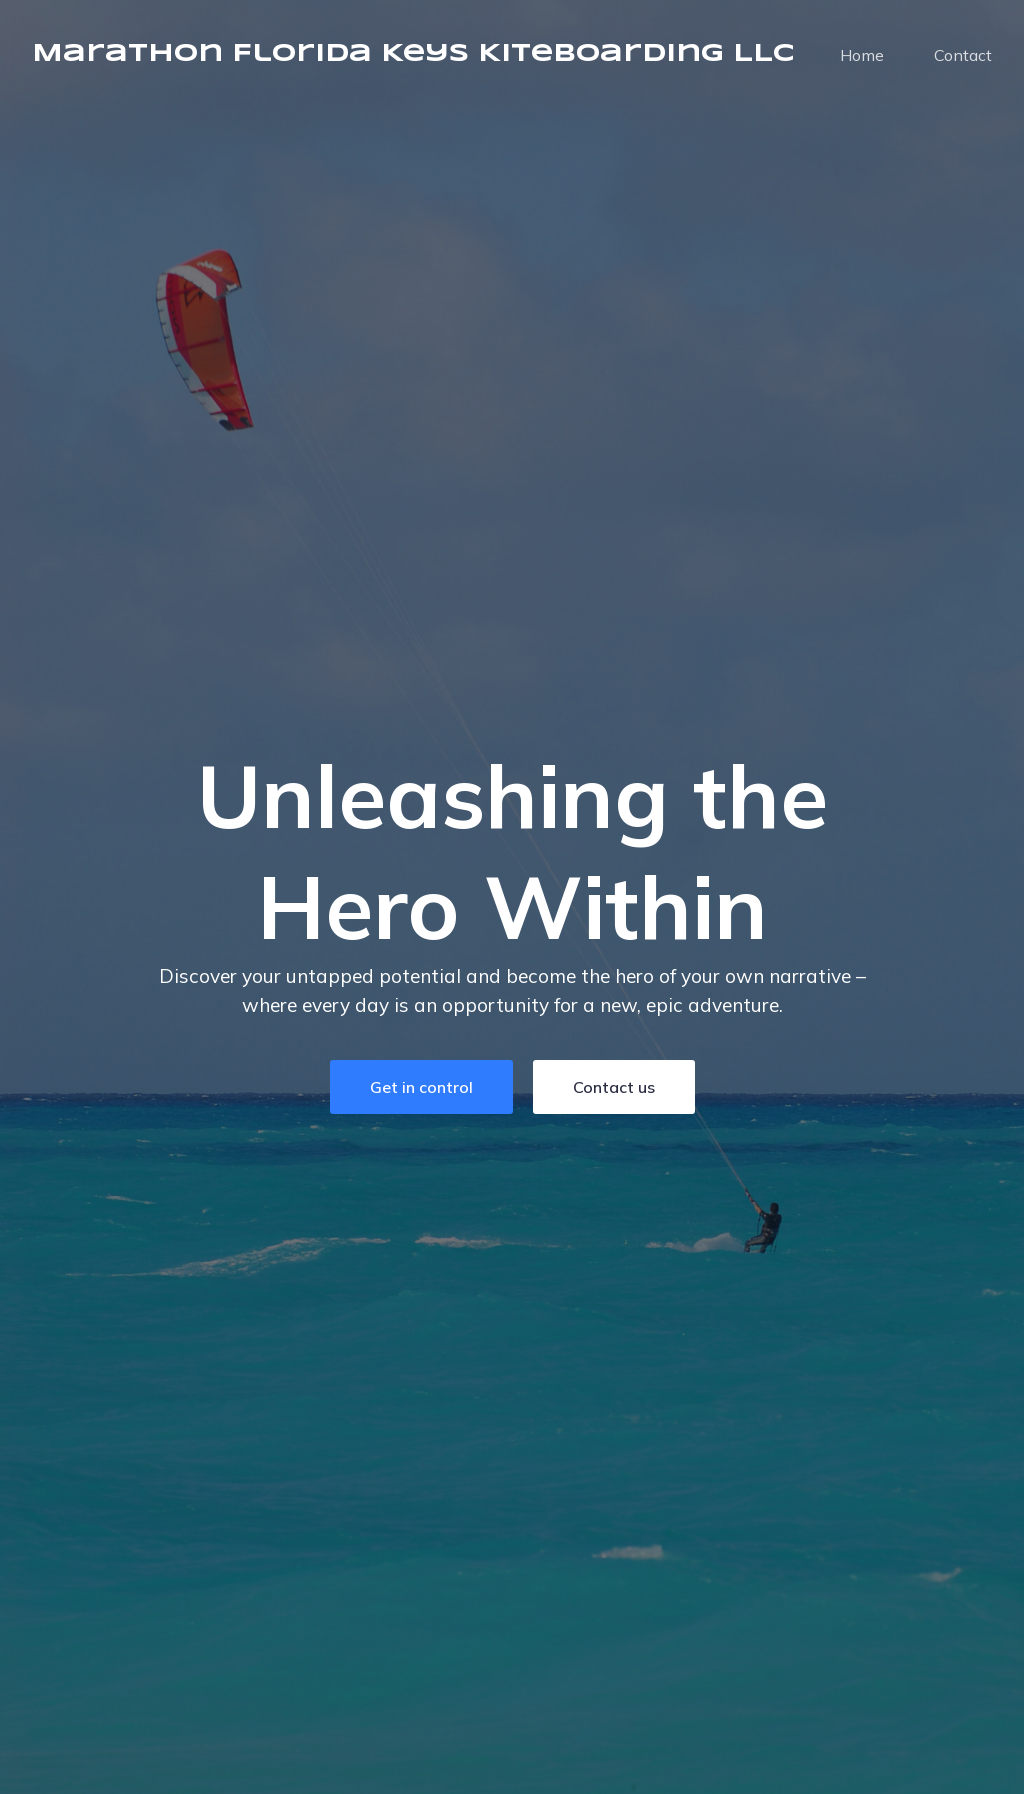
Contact (963, 55)
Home (862, 55)
